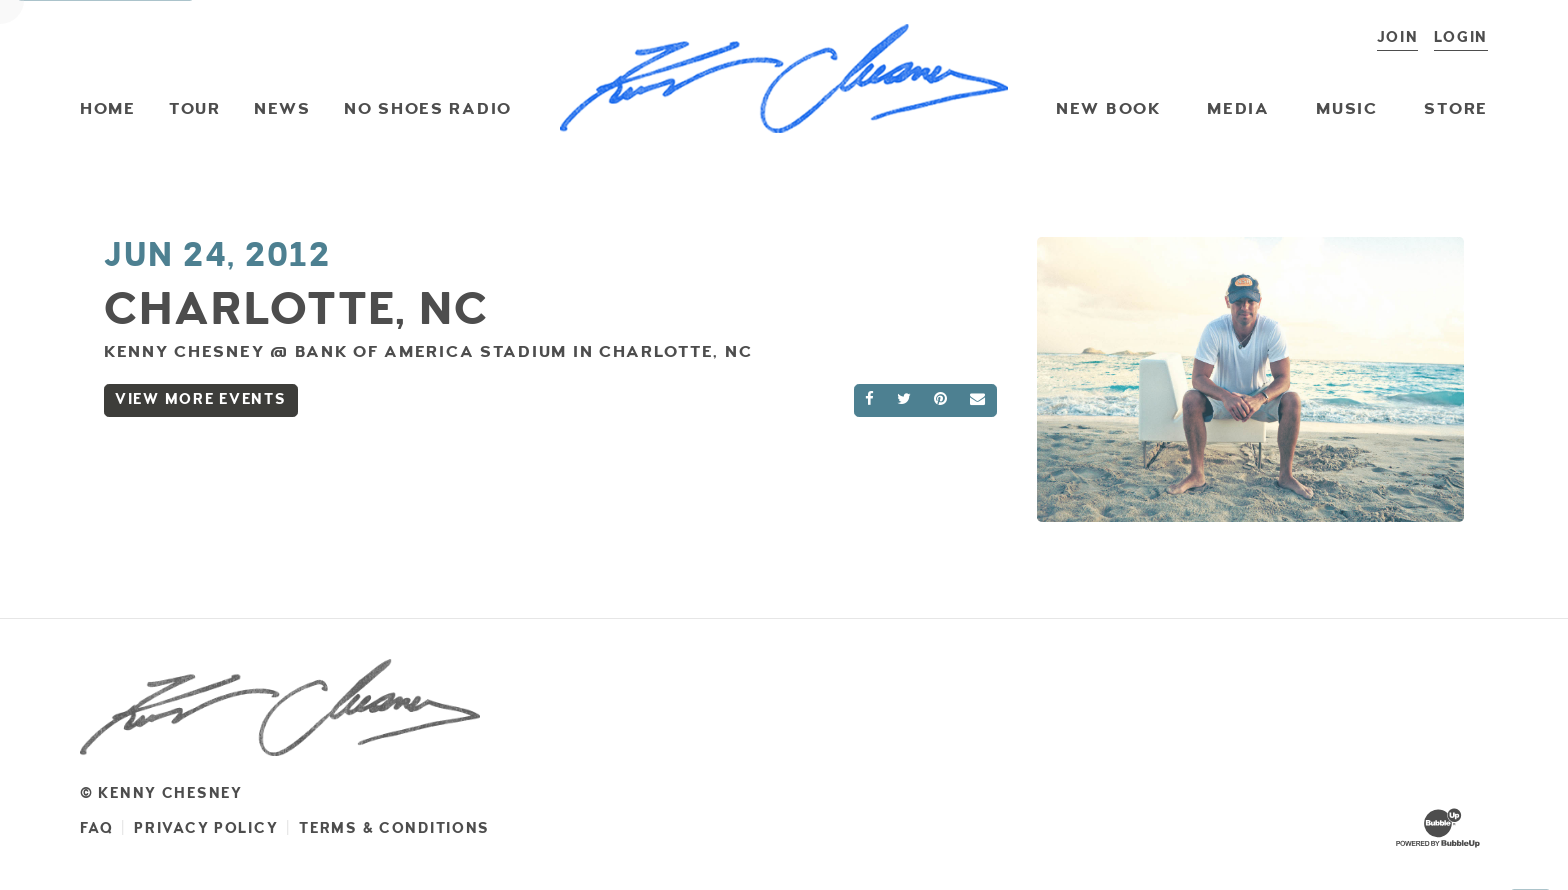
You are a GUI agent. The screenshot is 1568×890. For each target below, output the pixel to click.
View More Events (201, 399)
